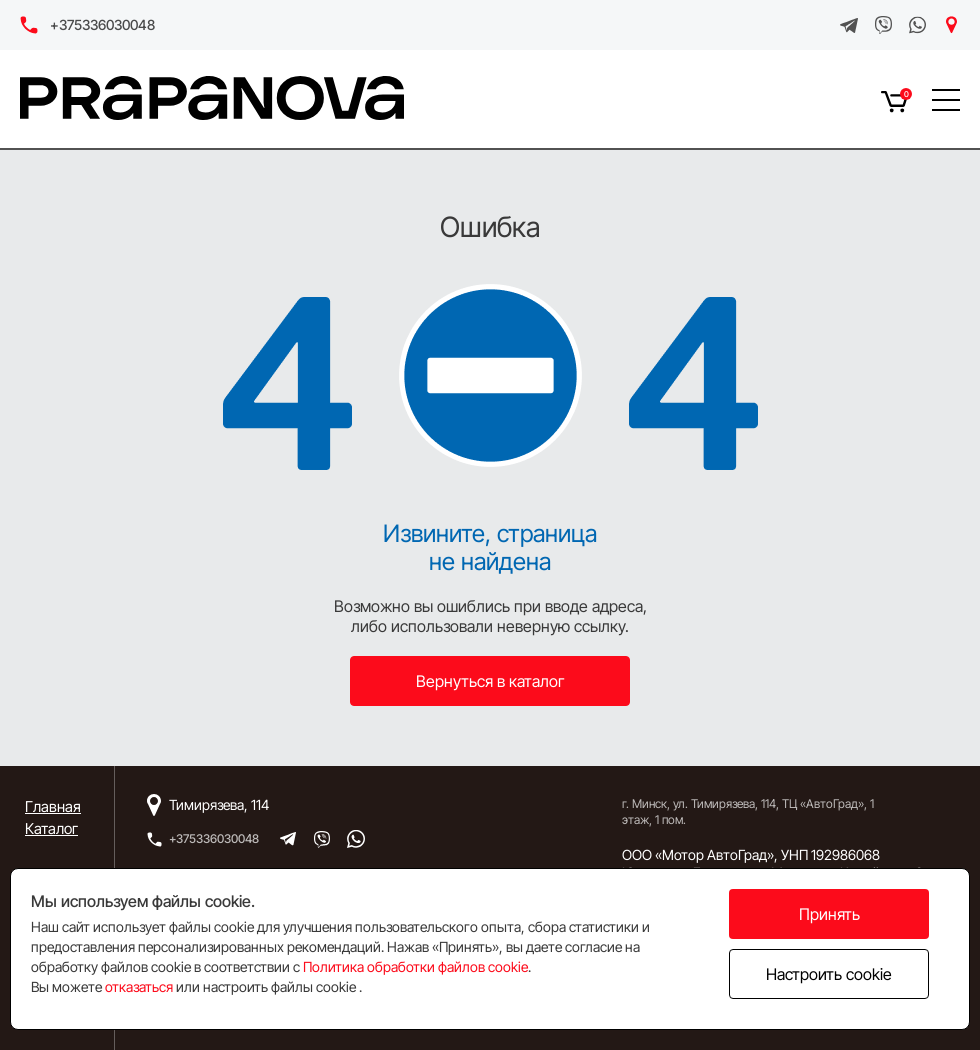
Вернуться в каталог (490, 681)
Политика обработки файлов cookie (415, 966)
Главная (53, 806)
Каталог (51, 828)
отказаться (139, 986)
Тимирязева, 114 (219, 804)
